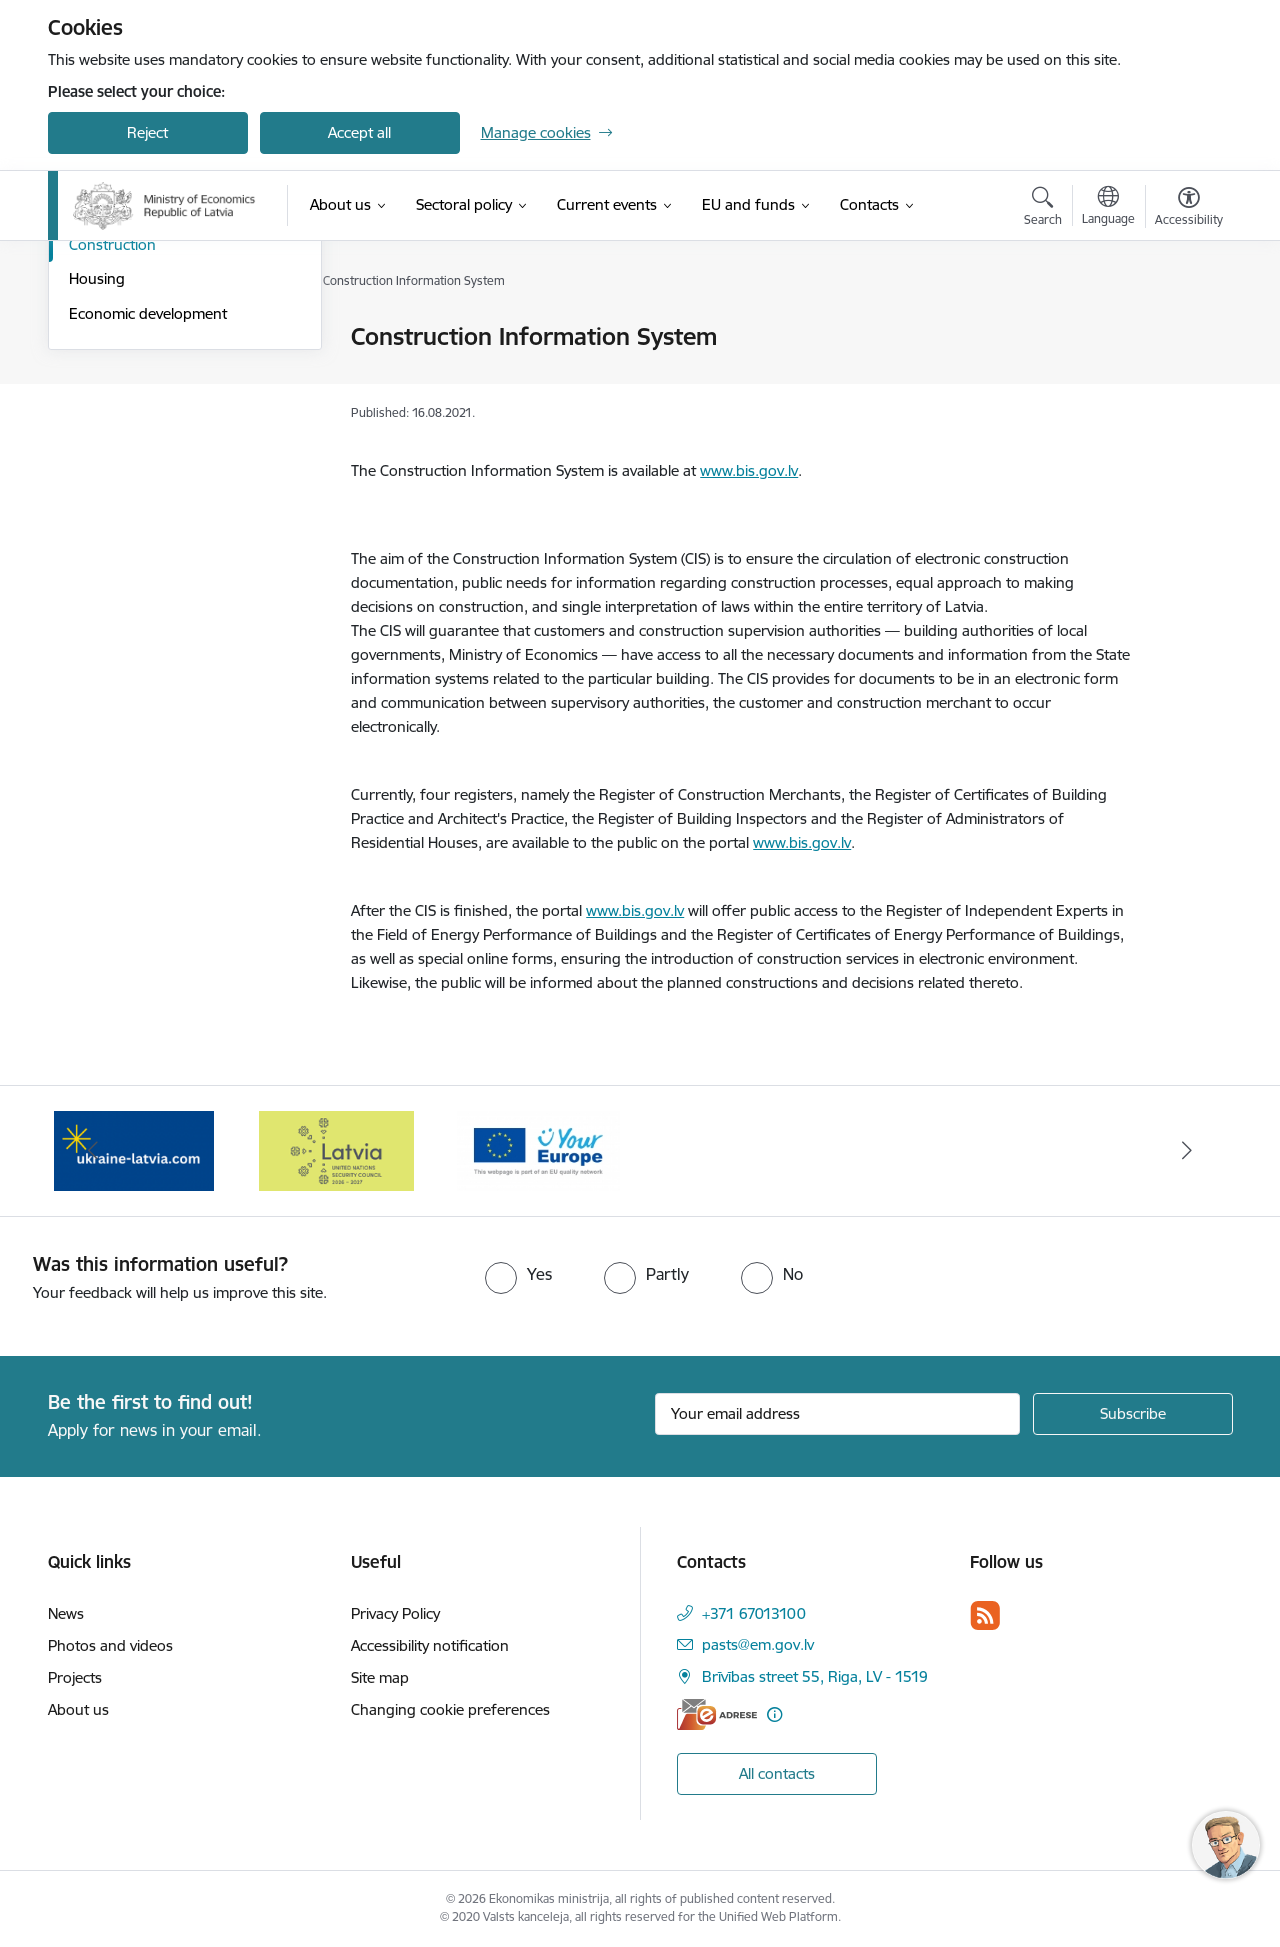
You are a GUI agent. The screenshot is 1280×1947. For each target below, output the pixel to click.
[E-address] (717, 1714)
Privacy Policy (395, 1613)
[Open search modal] (1043, 209)
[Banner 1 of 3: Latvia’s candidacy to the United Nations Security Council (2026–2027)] (336, 1149)
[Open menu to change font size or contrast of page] (1189, 209)
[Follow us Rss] (985, 1615)
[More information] (774, 1714)
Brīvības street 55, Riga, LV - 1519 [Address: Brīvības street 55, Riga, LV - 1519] (815, 1676)
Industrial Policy (121, 337)
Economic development (148, 527)
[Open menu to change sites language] (1108, 208)
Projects (75, 1677)
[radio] (518, 1274)
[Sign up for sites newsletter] (1133, 1414)
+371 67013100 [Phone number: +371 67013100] (754, 1613)
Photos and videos (110, 1645)
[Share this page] (1183, 378)
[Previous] (94, 1151)
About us (78, 1709)
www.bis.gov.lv (749, 470)
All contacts (777, 1773)
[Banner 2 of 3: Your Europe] (538, 1149)
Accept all (359, 132)
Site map (380, 1677)
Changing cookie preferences (450, 1709)
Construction (112, 458)
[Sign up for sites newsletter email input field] (837, 1414)
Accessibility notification (430, 1645)
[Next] (1187, 1151)
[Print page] (1183, 328)
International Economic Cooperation (147, 415)
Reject (147, 132)
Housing (97, 492)
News (66, 1613)
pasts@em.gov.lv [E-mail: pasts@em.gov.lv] (758, 1644)
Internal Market (121, 372)
